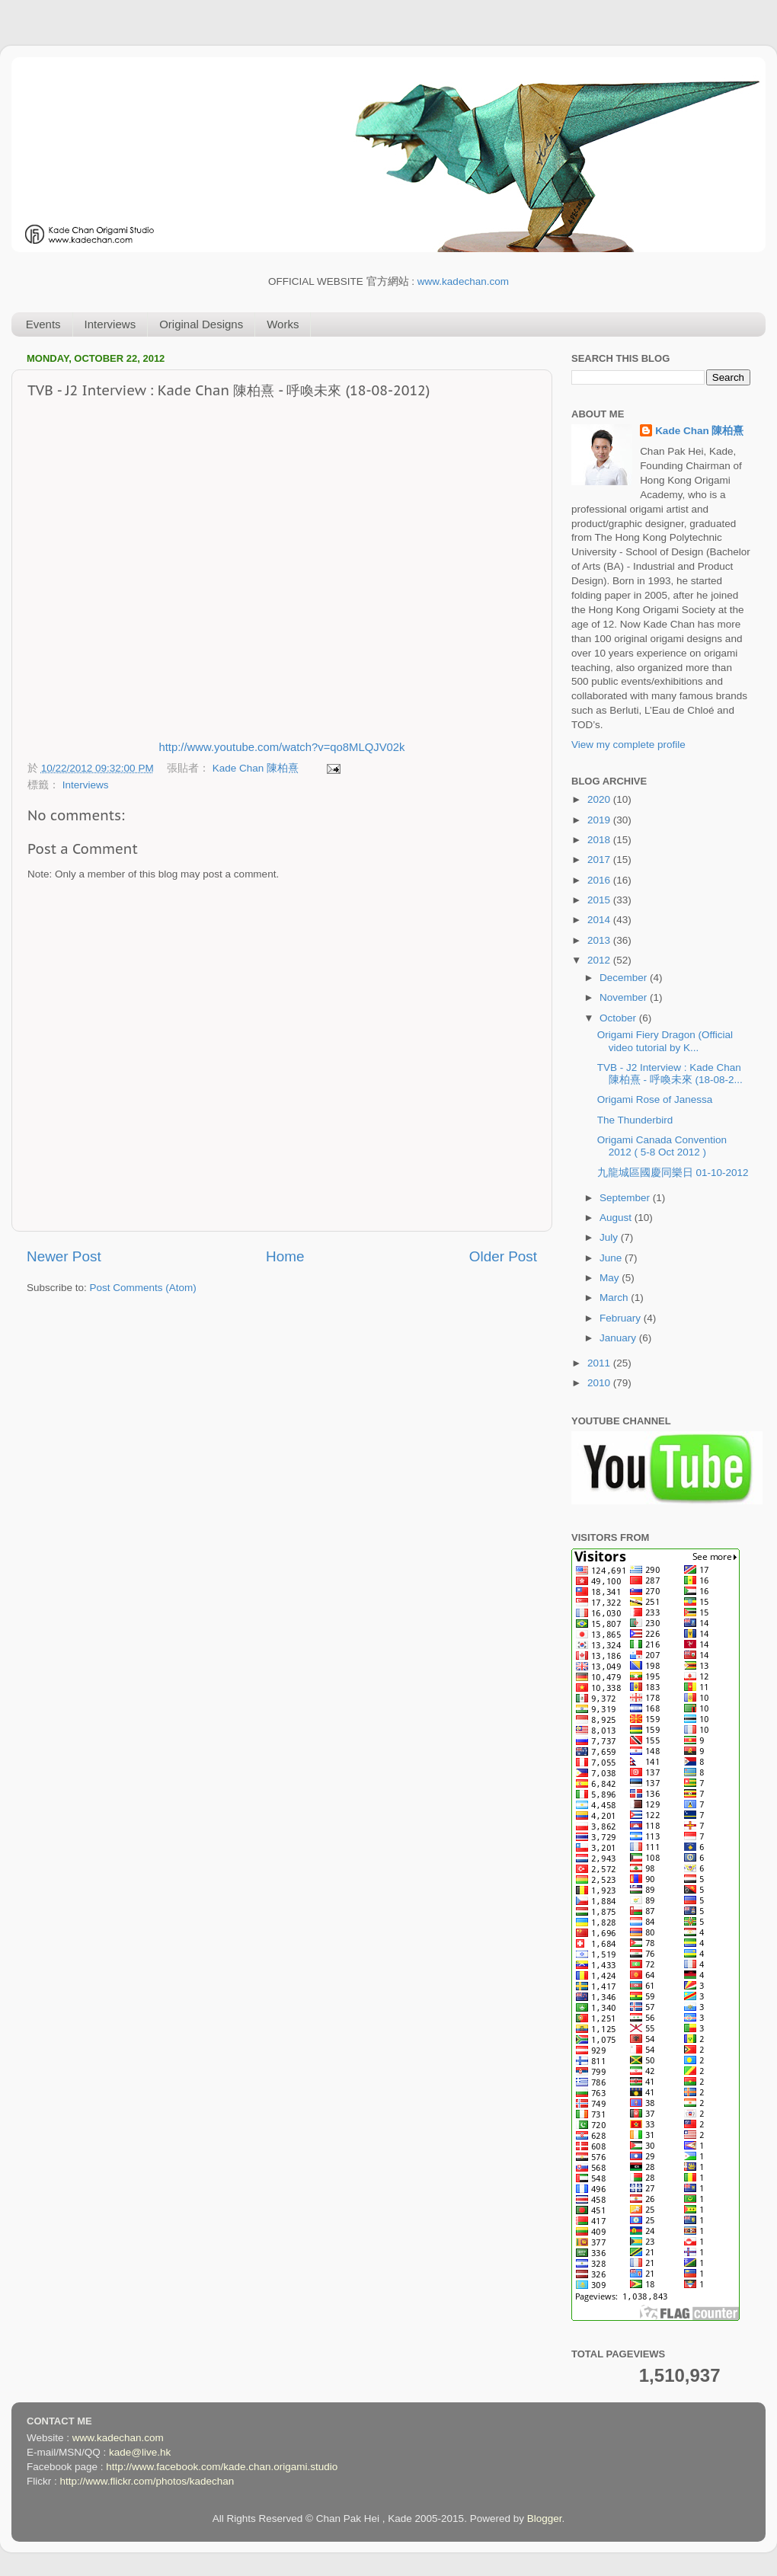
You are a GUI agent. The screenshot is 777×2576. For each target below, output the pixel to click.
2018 (600, 839)
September (626, 1197)
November (625, 997)
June (612, 1258)
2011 (600, 1363)
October (619, 1018)
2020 (600, 799)
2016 (600, 880)
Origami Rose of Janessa (655, 1099)
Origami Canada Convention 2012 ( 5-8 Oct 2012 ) (662, 1146)
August (617, 1217)
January (619, 1338)
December (625, 977)
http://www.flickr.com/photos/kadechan (147, 2481)
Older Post (503, 1256)
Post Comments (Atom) (143, 1287)
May (611, 1277)
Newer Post (64, 1256)
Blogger (544, 2518)
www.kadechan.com (463, 281)
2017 (600, 859)
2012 (600, 960)
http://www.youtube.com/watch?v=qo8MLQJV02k (281, 747)
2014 (600, 919)
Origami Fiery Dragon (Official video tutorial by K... (665, 1041)
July (610, 1237)
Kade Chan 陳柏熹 (257, 768)
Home (285, 1256)
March (615, 1297)
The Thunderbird (635, 1120)
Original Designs (201, 324)
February (622, 1318)
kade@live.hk (140, 2452)
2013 (600, 940)
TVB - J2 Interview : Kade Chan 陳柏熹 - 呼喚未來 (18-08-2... (670, 1073)
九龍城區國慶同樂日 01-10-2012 (673, 1172)
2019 (600, 820)
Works (283, 324)
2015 (600, 900)
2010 (600, 1383)
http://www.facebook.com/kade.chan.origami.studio (221, 2466)
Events (43, 324)
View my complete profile (628, 744)
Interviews (110, 324)
